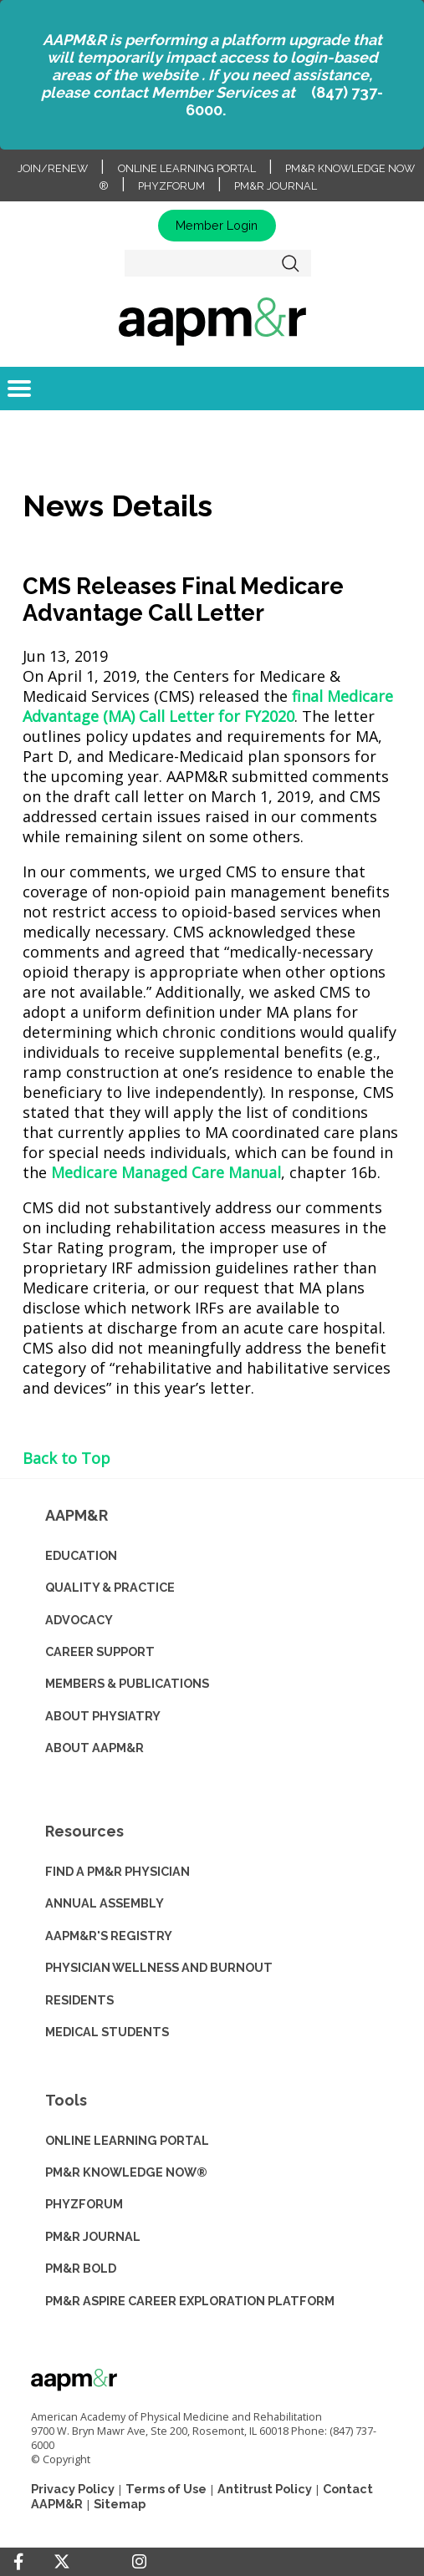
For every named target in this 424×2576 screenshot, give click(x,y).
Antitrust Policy (264, 2489)
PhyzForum (171, 186)
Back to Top (66, 1458)
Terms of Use (166, 2489)
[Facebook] (18, 2562)
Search (290, 263)
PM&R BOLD (80, 2268)
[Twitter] (62, 2562)
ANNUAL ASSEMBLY (104, 1903)
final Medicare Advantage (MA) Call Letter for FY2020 (208, 706)
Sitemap (120, 2504)
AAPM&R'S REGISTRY (108, 1935)
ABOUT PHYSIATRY (103, 1716)
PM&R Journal (275, 186)
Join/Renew (53, 168)
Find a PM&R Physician (117, 1871)
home (212, 321)
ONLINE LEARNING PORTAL (127, 2140)
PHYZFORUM (84, 2204)
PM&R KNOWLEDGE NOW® (126, 2172)
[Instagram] (139, 2562)
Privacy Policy (73, 2489)
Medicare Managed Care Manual (166, 1172)
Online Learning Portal (187, 168)
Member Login (217, 225)
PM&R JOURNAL (92, 2236)
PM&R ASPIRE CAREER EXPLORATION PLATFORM (190, 2301)
